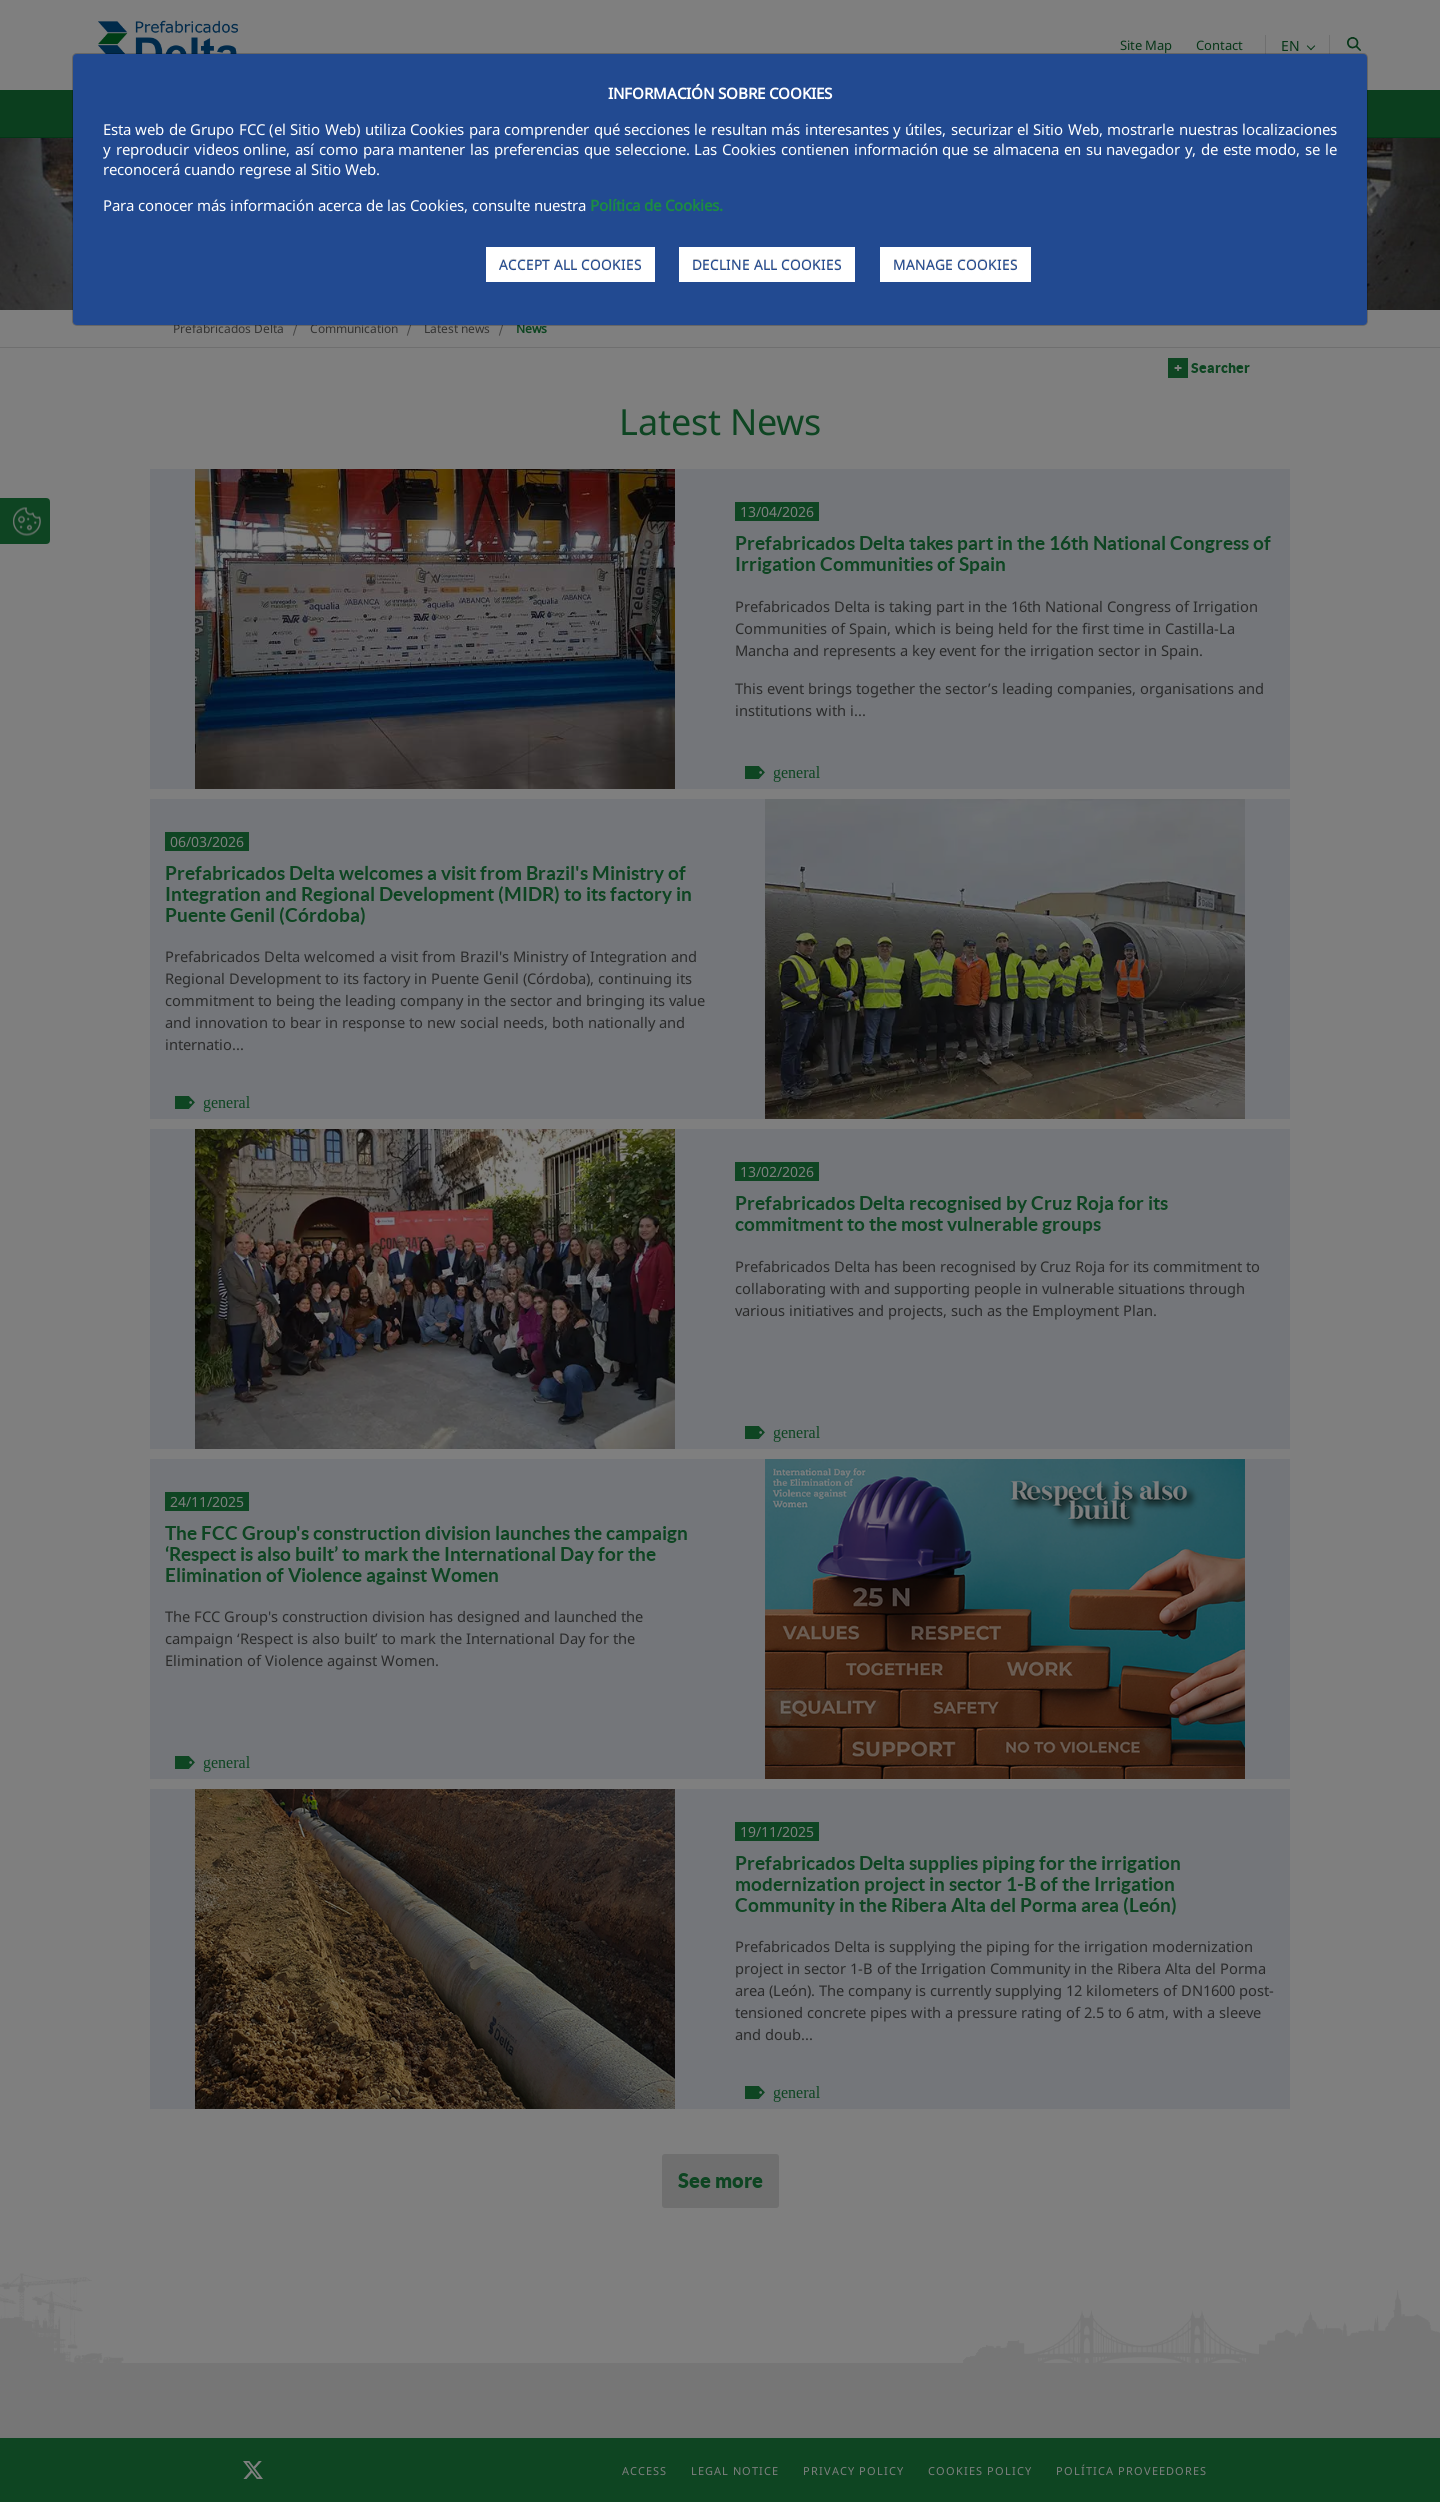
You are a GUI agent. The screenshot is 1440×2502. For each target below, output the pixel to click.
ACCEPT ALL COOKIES (570, 264)
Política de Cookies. (656, 205)
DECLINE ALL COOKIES (767, 264)
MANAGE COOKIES (955, 264)
